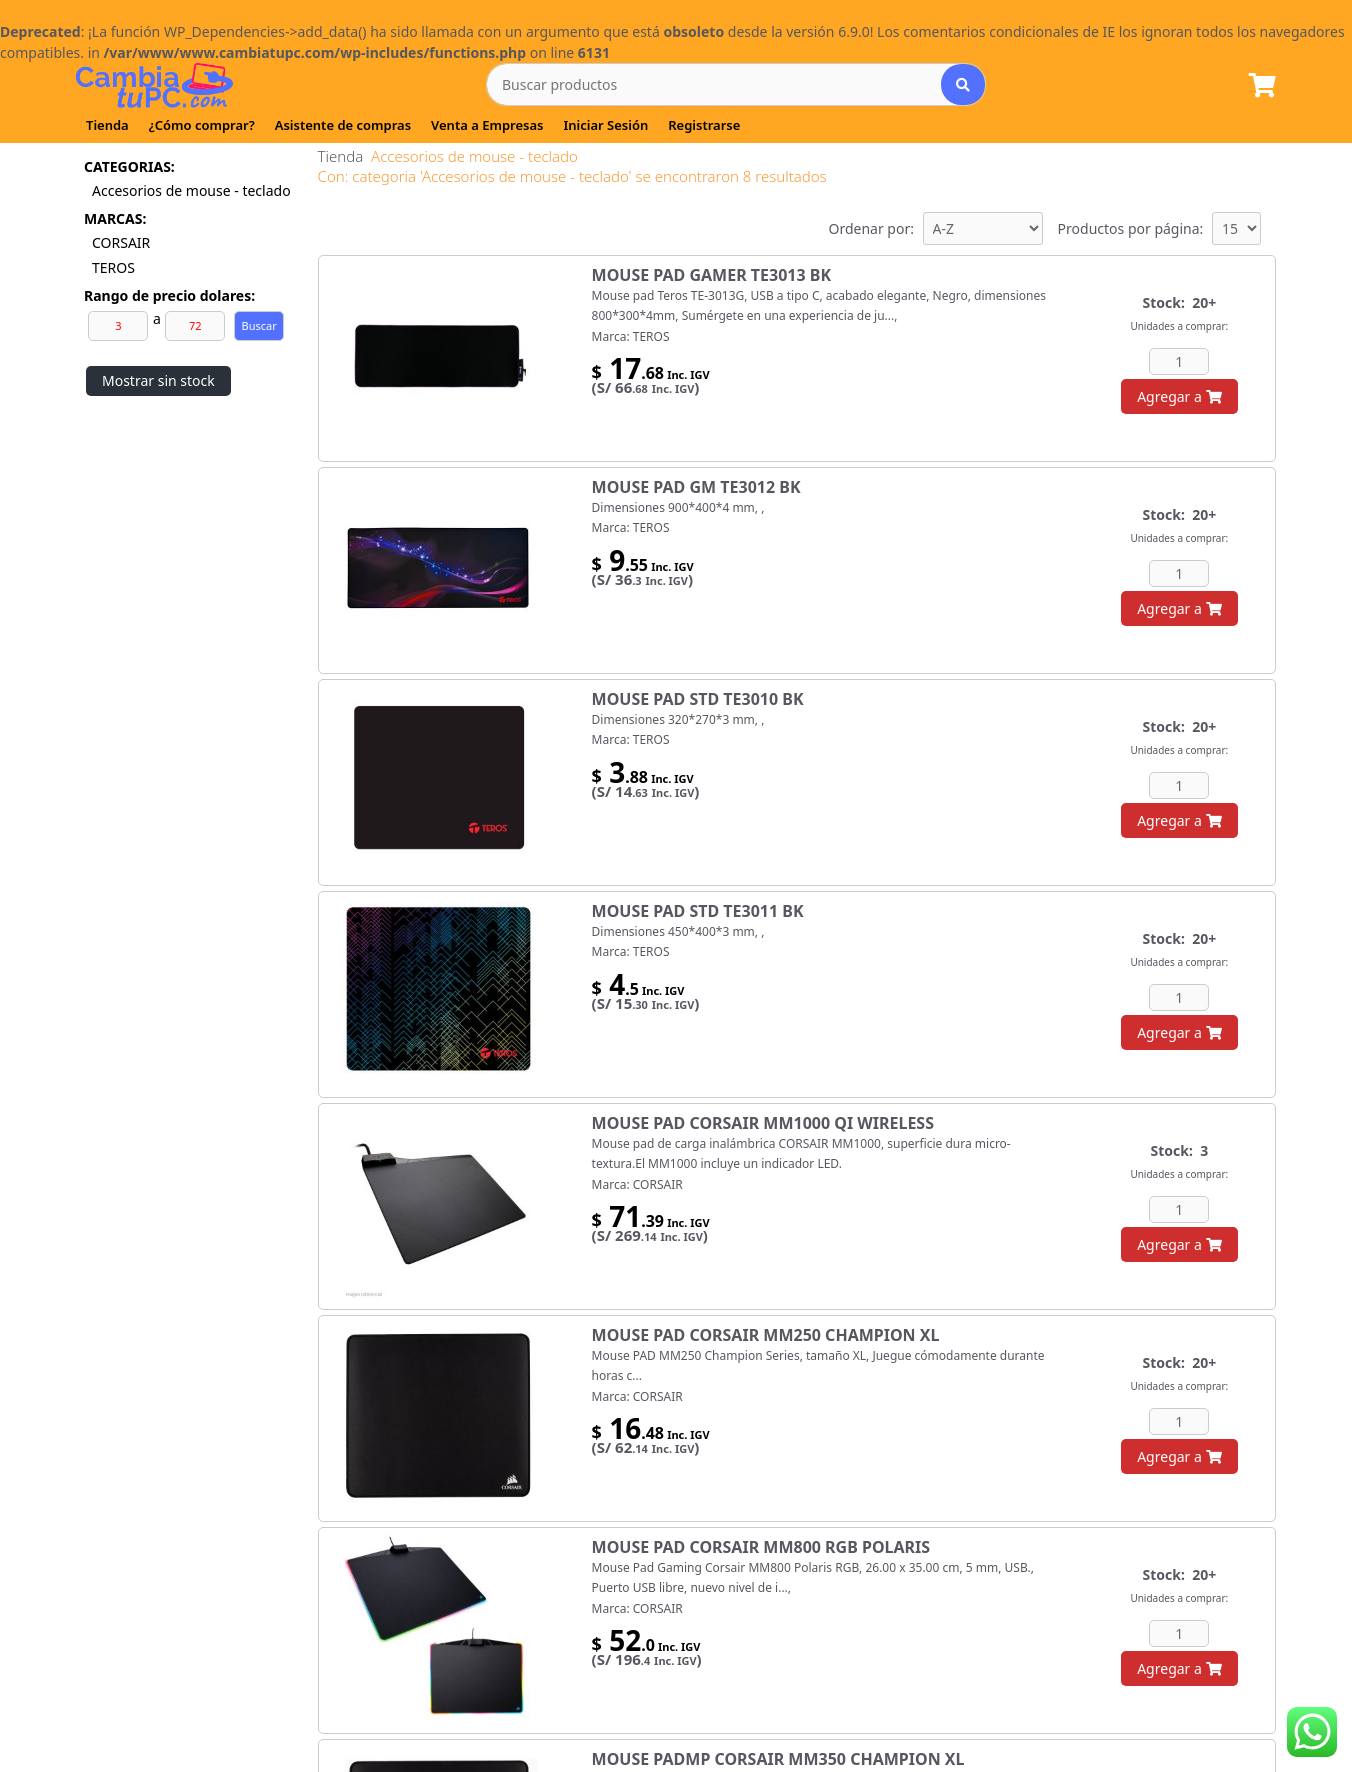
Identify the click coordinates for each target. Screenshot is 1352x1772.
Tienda (107, 125)
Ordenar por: (870, 228)
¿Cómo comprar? (202, 125)
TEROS (113, 267)
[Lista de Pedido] (1262, 86)
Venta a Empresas (487, 125)
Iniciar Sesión (605, 125)
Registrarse (704, 125)
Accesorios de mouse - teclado (193, 190)
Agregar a (1179, 396)
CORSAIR (121, 242)
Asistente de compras (343, 125)
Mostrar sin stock (158, 380)
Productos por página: (1131, 228)
